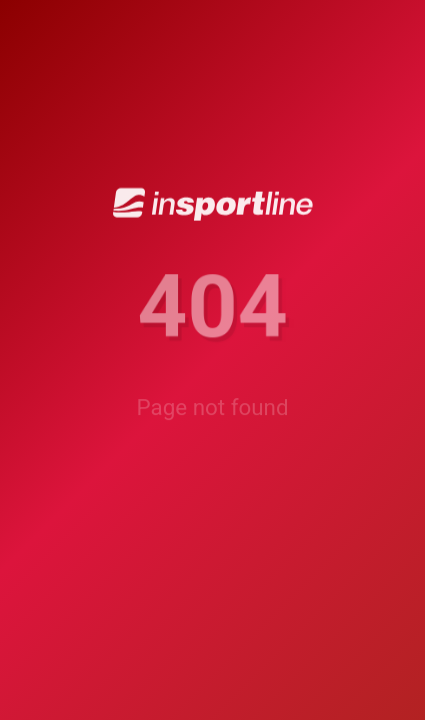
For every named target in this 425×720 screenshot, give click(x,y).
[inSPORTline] (213, 205)
